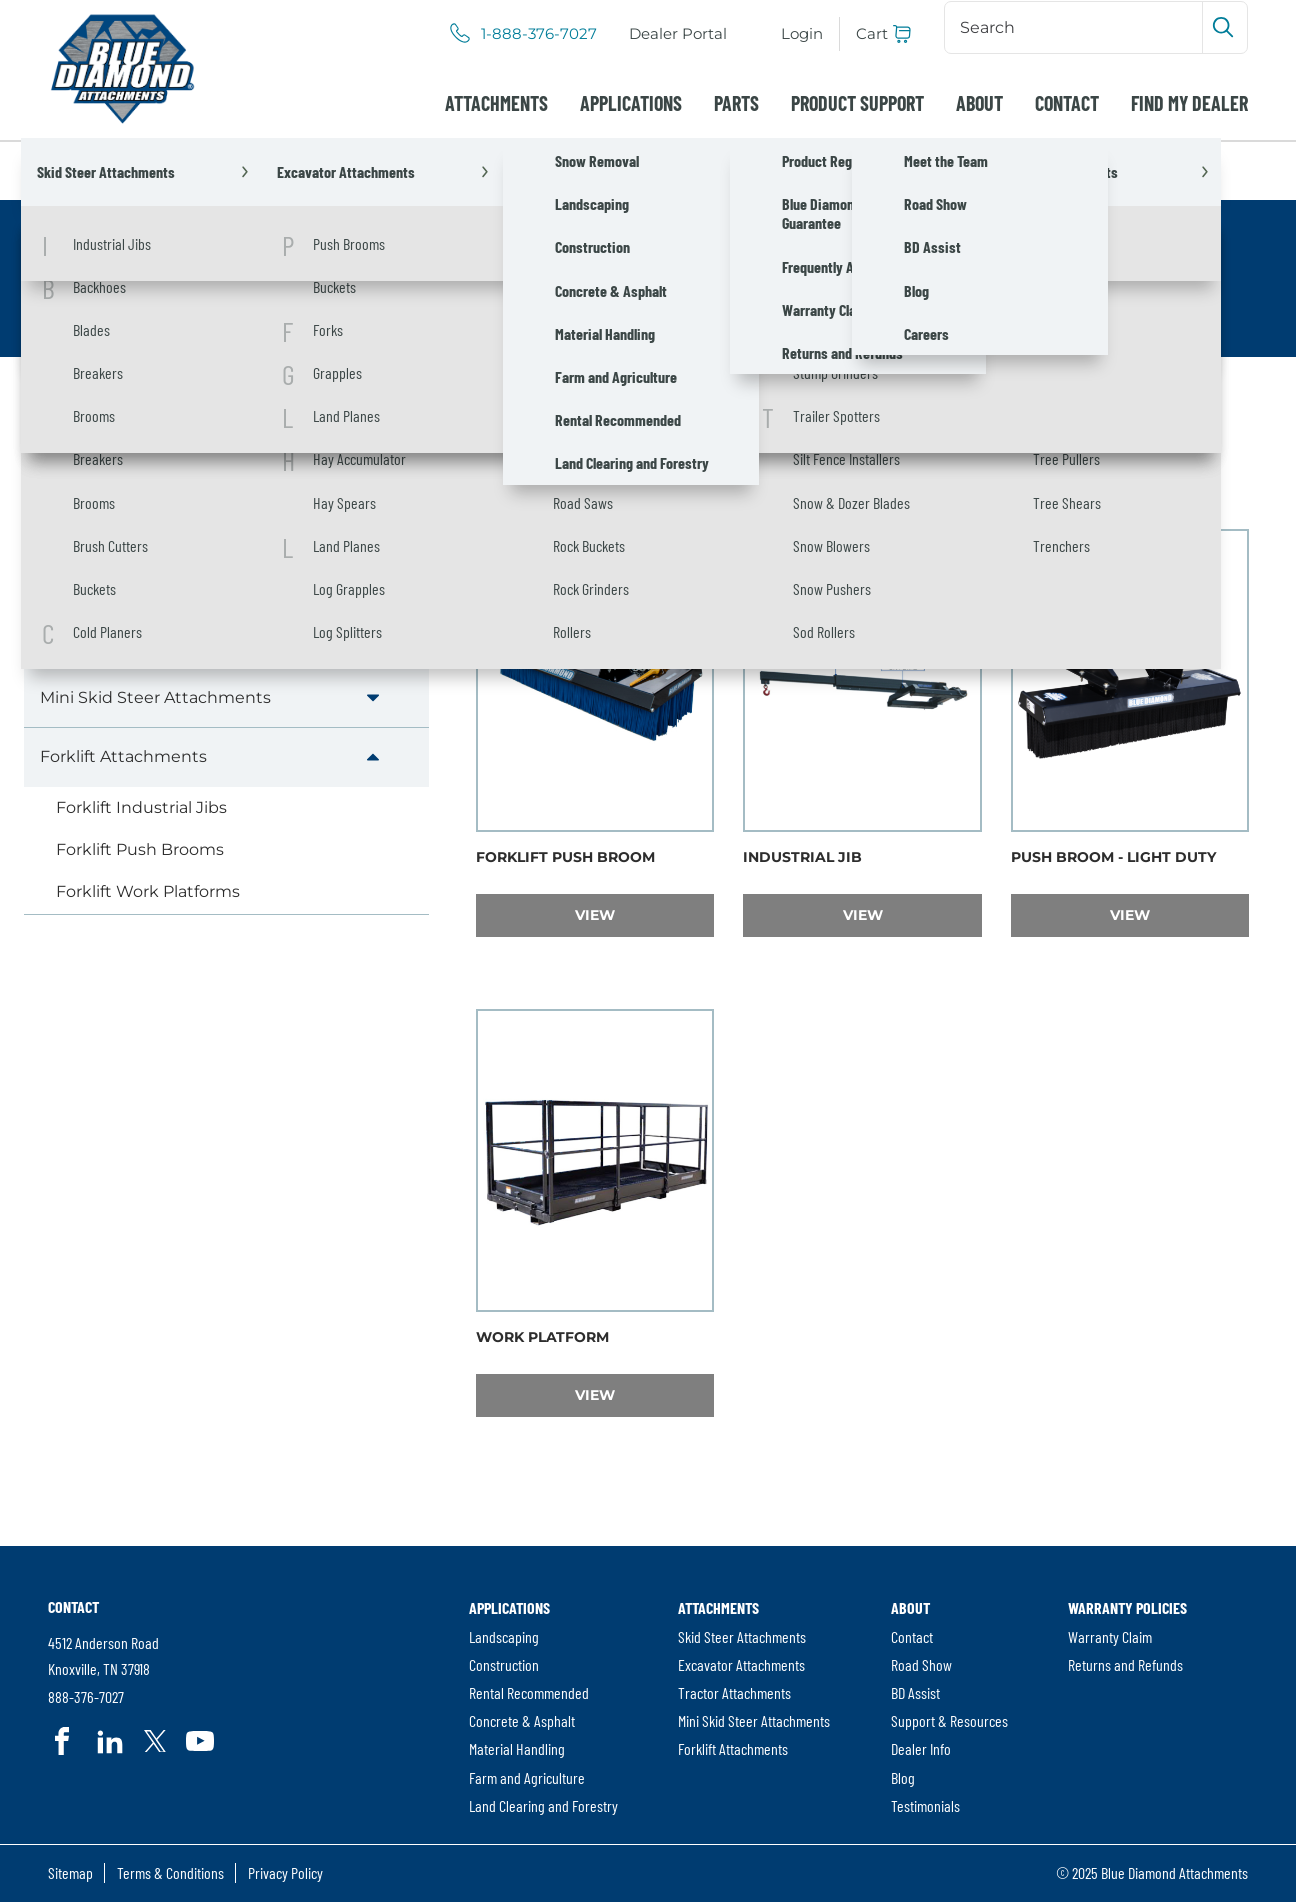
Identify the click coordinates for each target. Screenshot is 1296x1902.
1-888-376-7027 (539, 34)
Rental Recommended (529, 1692)
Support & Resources (949, 1720)
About (979, 103)
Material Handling (517, 1748)
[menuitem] (678, 34)
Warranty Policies (1127, 1607)
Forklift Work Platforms (148, 891)
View (644, 914)
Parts (736, 103)
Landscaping (504, 1636)
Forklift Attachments (123, 756)
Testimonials (925, 1805)
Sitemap (70, 1872)
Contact (1067, 103)
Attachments (496, 103)
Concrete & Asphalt (522, 1720)
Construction (504, 1664)
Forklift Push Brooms (140, 849)
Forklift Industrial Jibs (141, 807)
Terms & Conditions (170, 1872)
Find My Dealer (1189, 103)
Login (802, 33)
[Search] (1075, 27)
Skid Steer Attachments (136, 519)
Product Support (857, 103)
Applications (631, 103)
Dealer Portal (678, 33)
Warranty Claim (1110, 1636)
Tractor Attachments (123, 637)
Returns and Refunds (1125, 1664)
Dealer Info (921, 1748)
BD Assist (915, 1692)
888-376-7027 (86, 1696)
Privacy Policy (285, 1872)
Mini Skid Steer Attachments (155, 697)
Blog (903, 1777)
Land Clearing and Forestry (543, 1805)
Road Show (921, 1664)
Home (73, 170)
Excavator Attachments (135, 578)
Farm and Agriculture (527, 1777)
